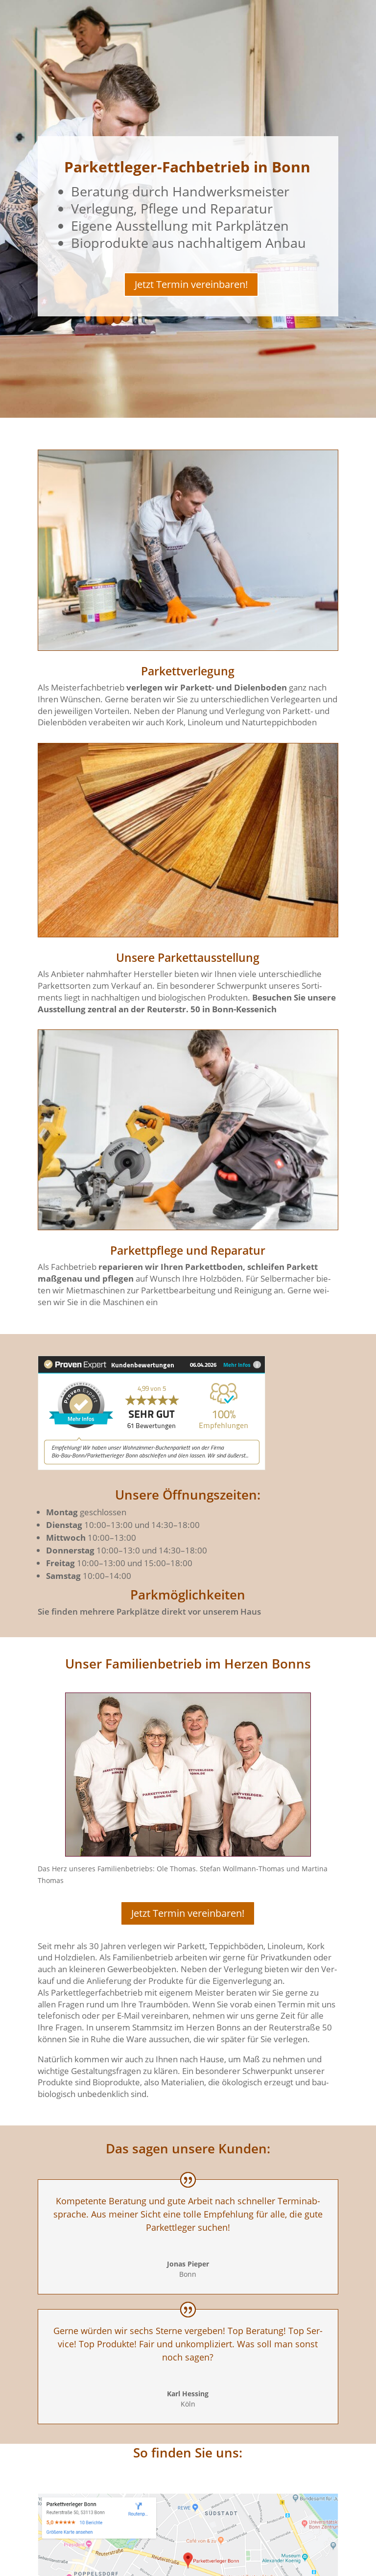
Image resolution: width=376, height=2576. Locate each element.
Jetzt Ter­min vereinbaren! (191, 284)
